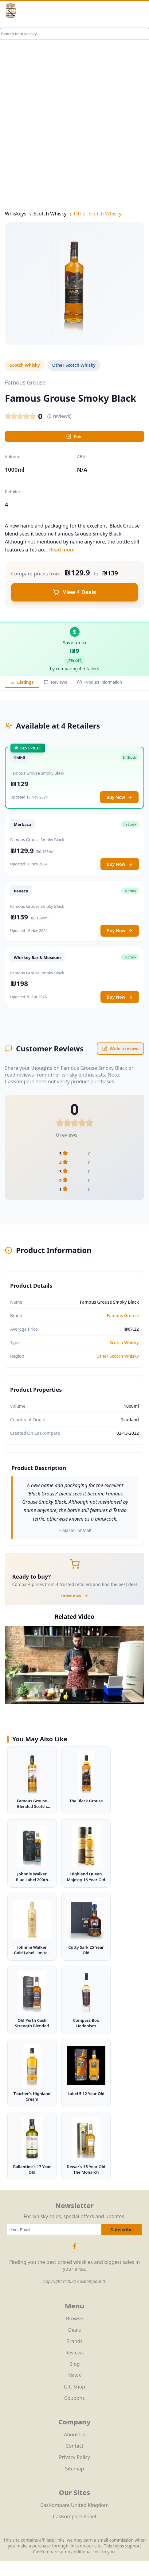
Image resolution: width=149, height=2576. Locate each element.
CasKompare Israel (74, 2516)
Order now (74, 1595)
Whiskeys (15, 213)
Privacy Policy (74, 2457)
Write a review (120, 1048)
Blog (74, 2364)
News (74, 2375)
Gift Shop (74, 2386)
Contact (75, 2446)
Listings (22, 682)
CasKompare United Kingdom (74, 2505)
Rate (74, 436)
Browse (74, 2318)
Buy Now (119, 797)
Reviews (55, 682)
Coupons (74, 2398)
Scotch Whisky (50, 213)
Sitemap (74, 2468)
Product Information (99, 682)
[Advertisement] (74, 105)
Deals (74, 2330)
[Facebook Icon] (75, 2249)
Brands (74, 2341)
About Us (74, 2434)
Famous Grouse (123, 1315)
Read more (62, 549)
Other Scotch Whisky (98, 213)
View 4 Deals (74, 592)
